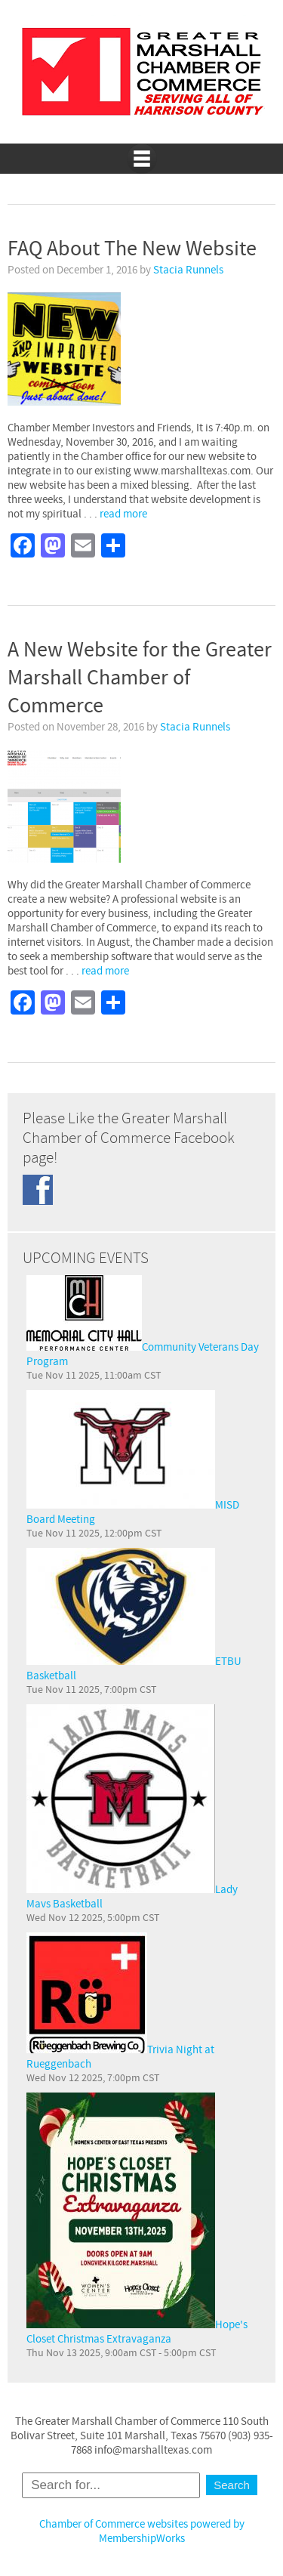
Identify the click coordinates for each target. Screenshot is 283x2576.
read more (123, 514)
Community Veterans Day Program (142, 1322)
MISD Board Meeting (132, 1458)
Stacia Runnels (188, 270)
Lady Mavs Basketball (132, 1807)
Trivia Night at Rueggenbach (120, 2001)
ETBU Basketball (133, 1615)
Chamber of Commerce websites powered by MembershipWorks (142, 2531)
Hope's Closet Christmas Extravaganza (137, 2219)
